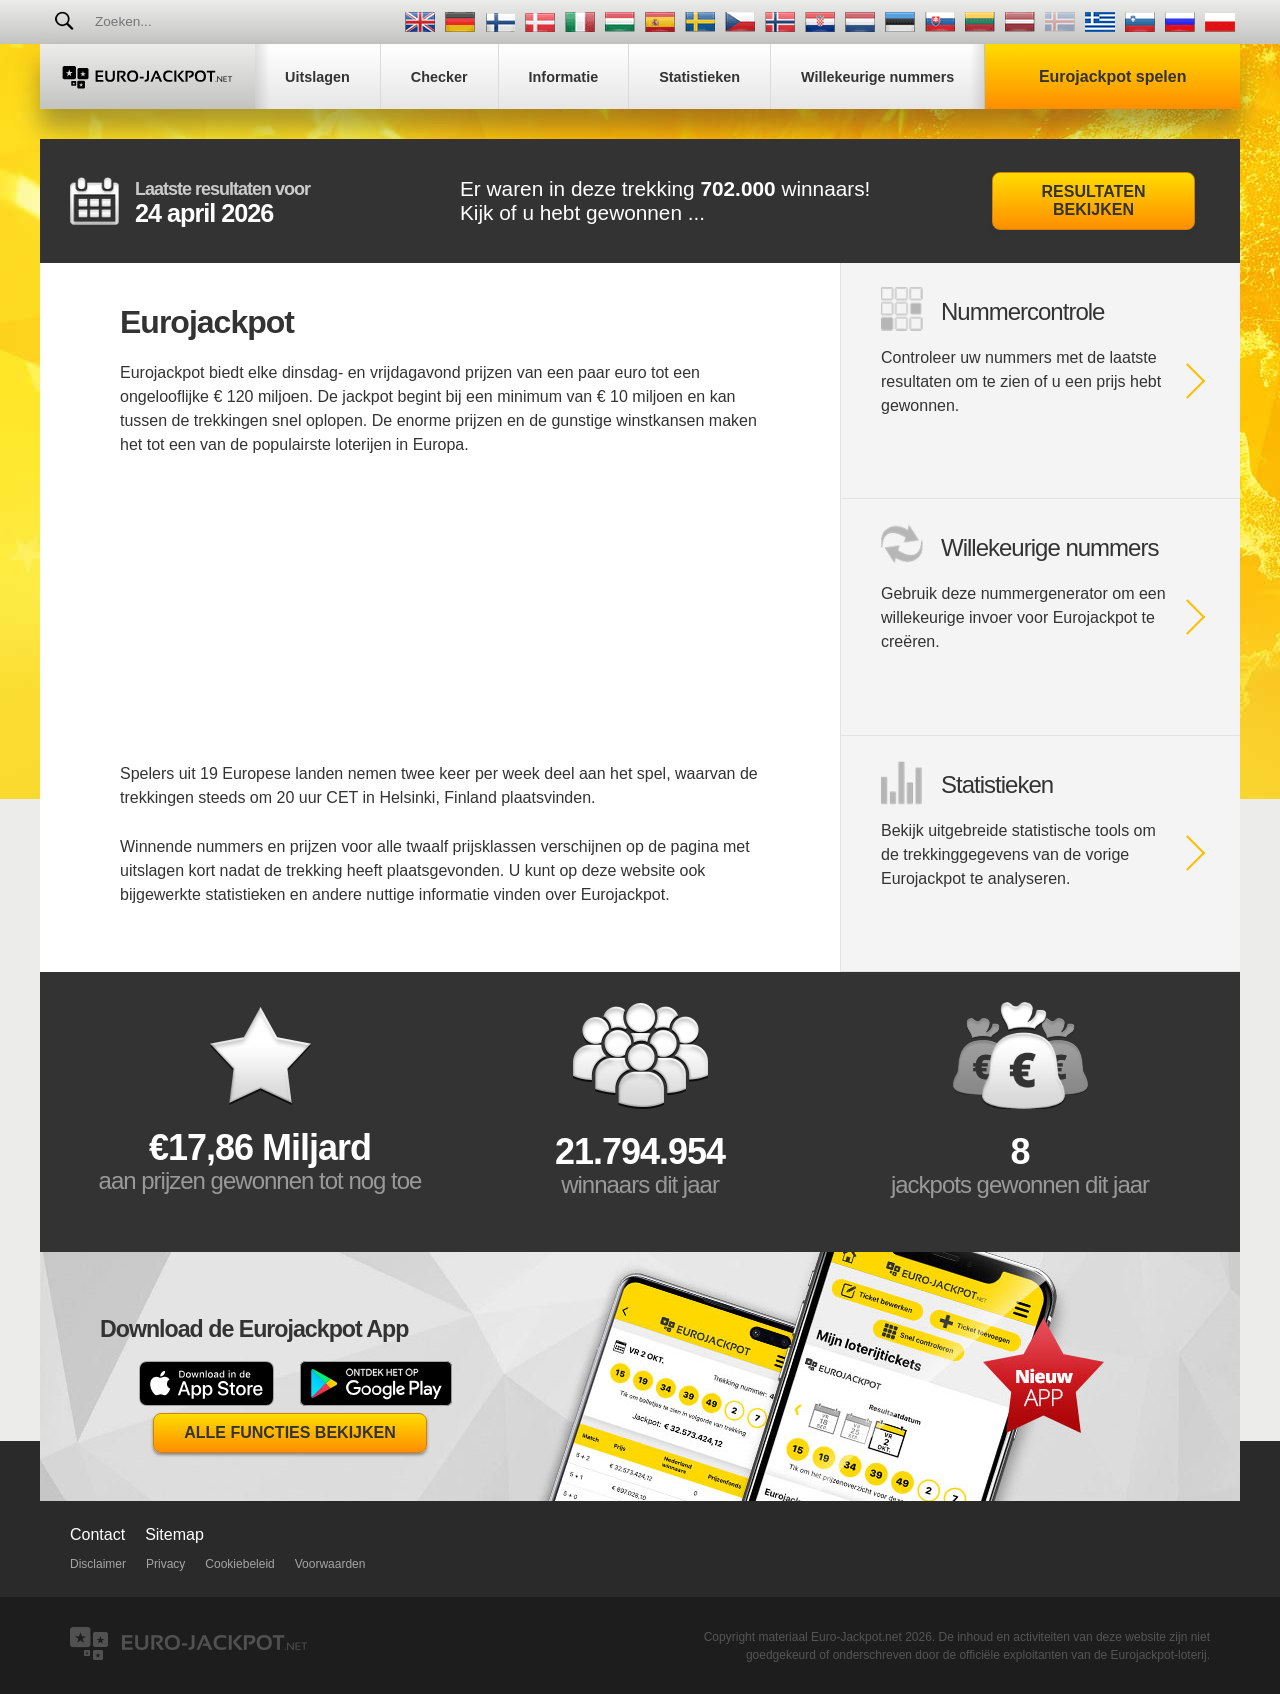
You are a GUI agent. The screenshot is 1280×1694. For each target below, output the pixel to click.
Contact (97, 1534)
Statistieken (997, 784)
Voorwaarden (330, 1564)
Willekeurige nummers (1049, 547)
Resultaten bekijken (1094, 200)
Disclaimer (98, 1564)
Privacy (165, 1564)
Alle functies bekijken (290, 1432)
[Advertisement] (440, 622)
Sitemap (174, 1534)
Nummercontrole (1022, 311)
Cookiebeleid (239, 1564)
